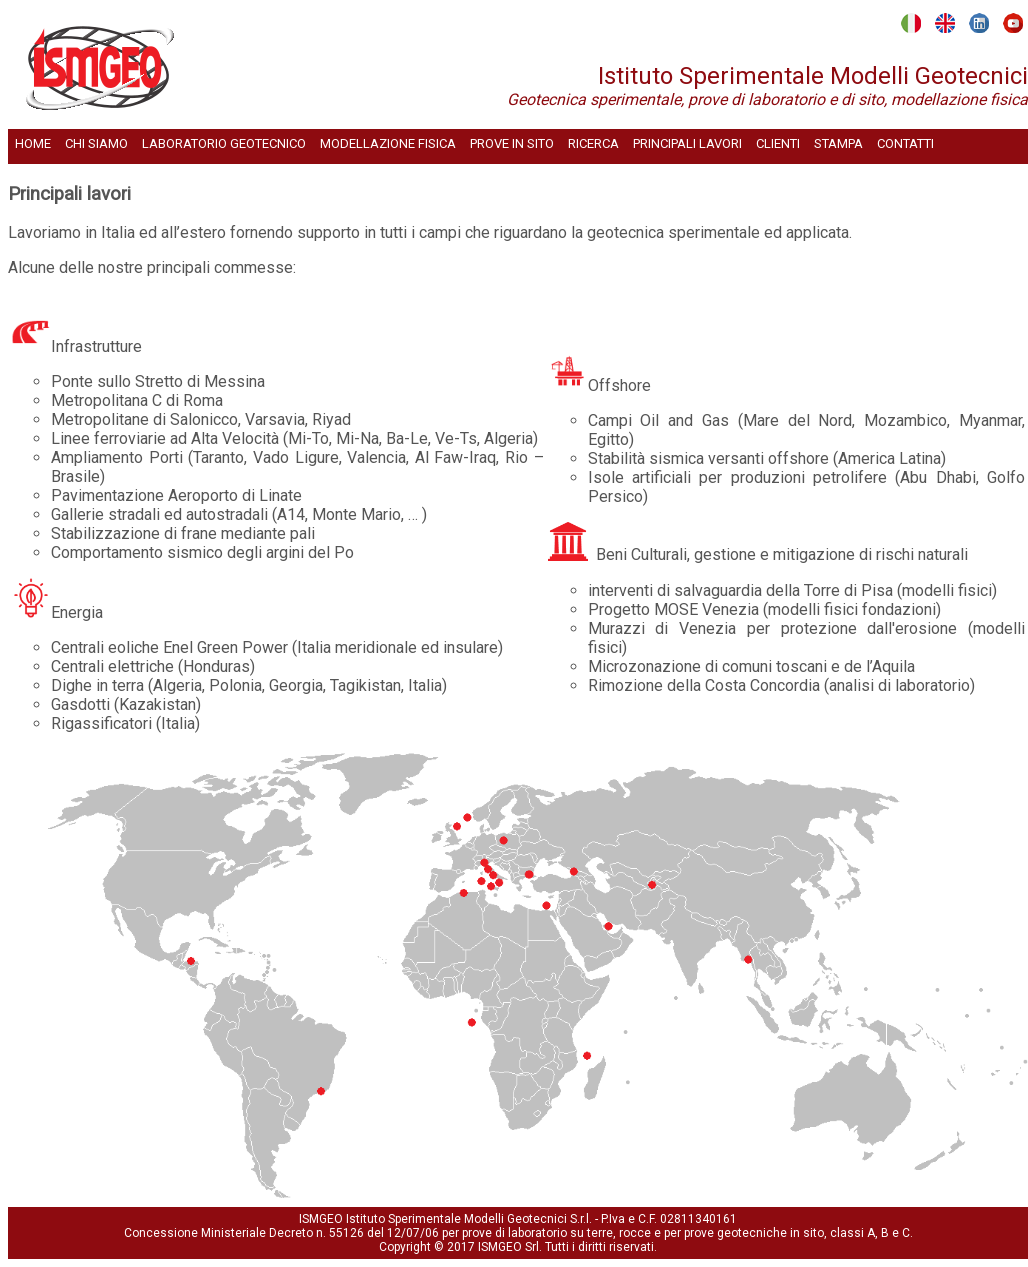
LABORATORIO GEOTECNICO (224, 143)
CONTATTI (905, 143)
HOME (33, 143)
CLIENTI (778, 143)
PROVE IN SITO (512, 143)
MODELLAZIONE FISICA (388, 143)
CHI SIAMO (96, 143)
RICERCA (593, 143)
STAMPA (838, 143)
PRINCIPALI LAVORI (687, 143)
